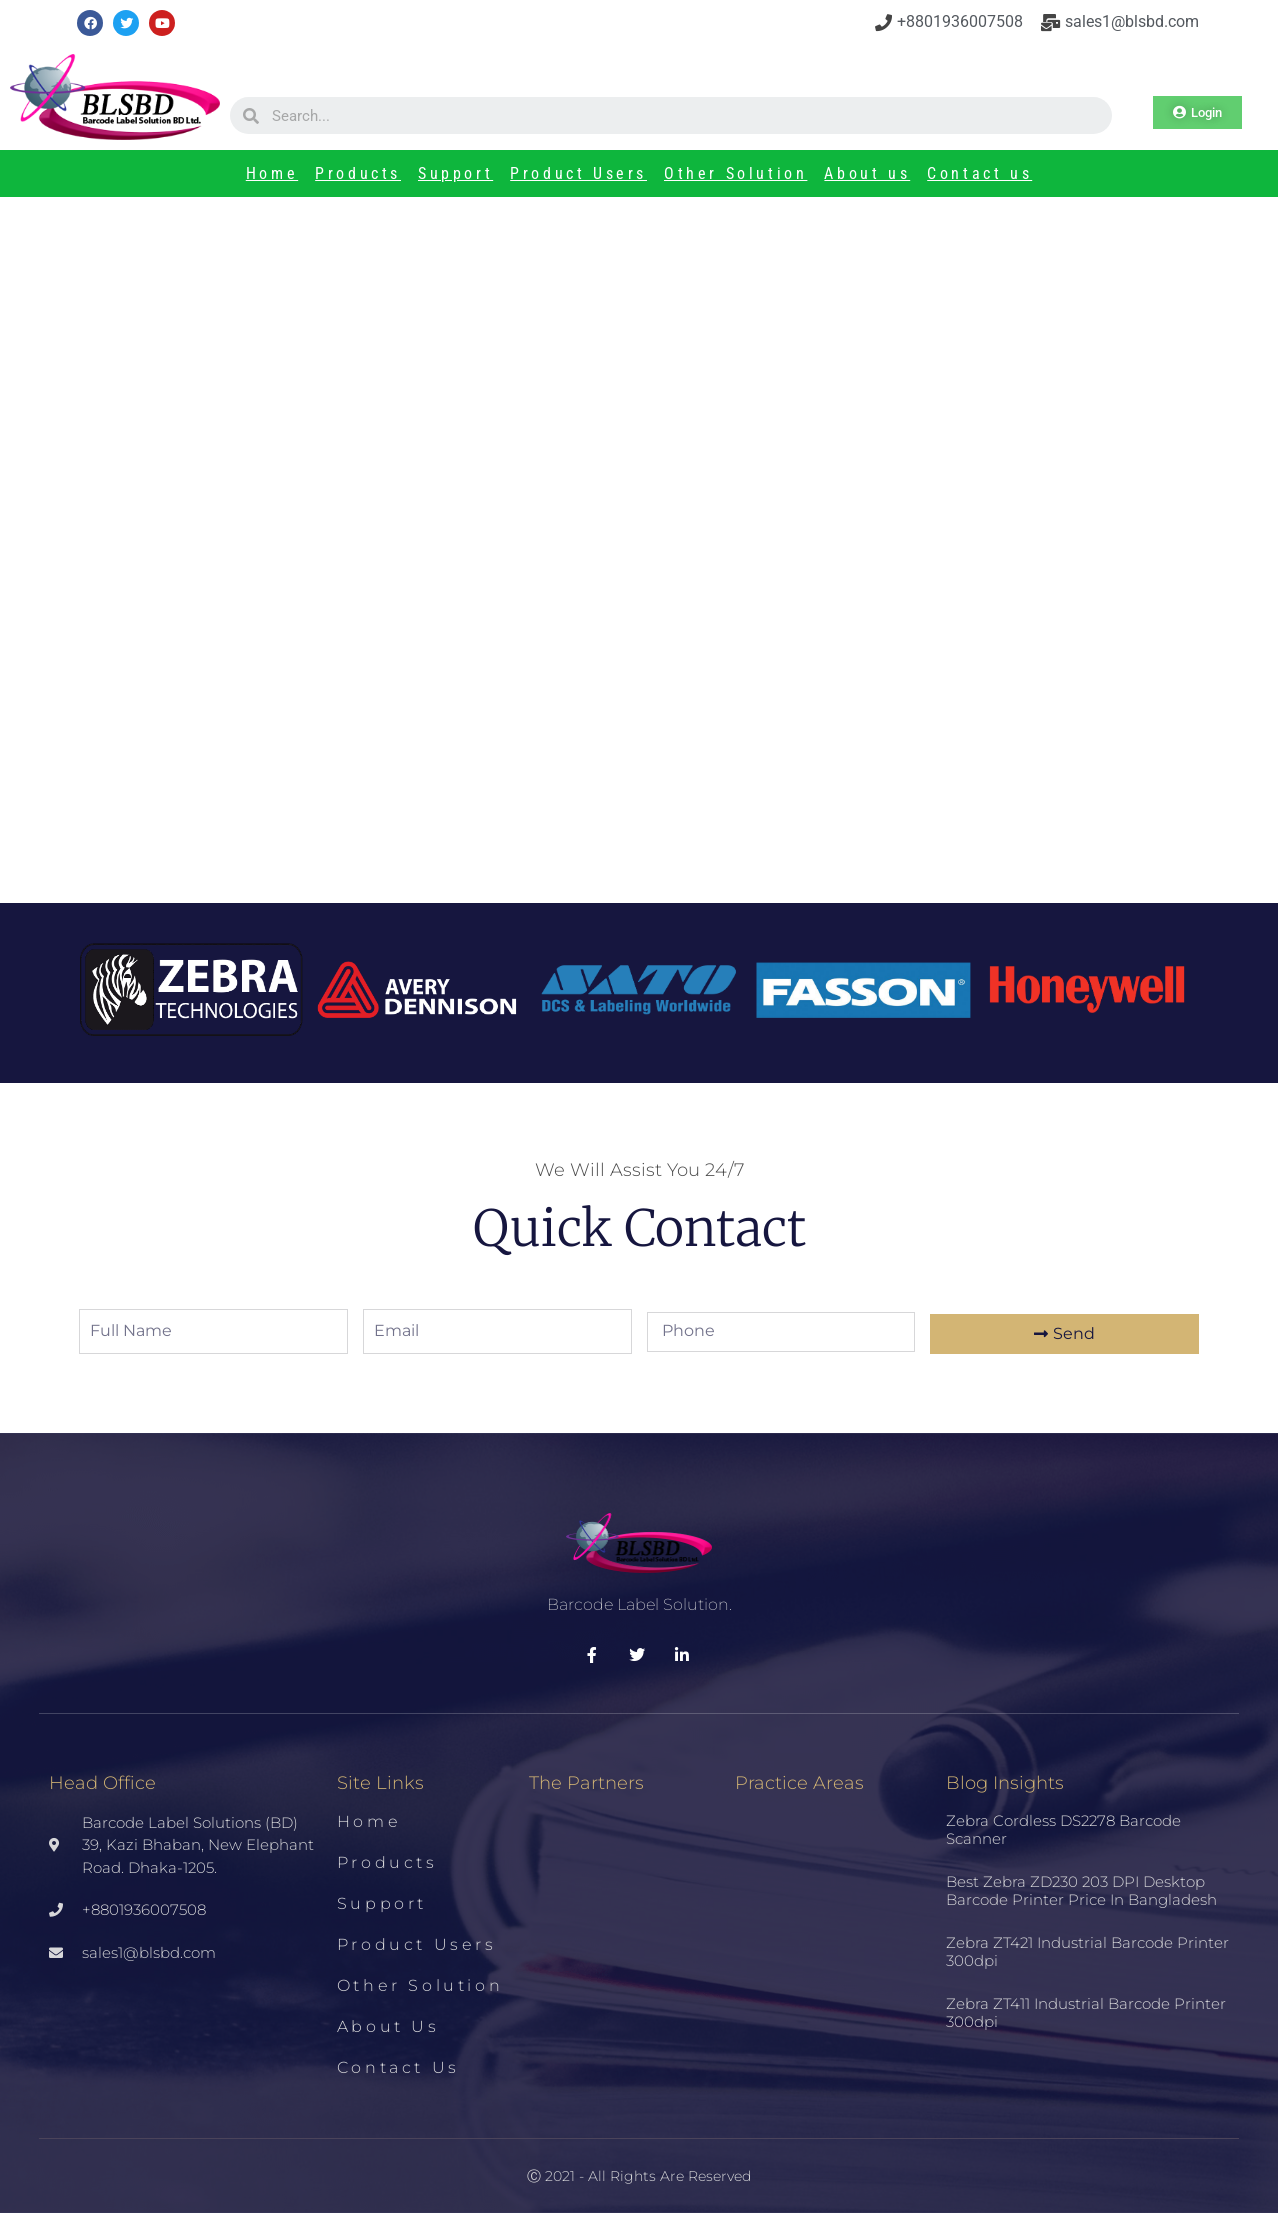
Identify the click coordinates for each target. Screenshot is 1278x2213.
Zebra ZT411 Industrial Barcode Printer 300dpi (1086, 2012)
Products (358, 173)
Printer (274, 521)
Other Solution (735, 173)
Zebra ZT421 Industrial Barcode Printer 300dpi (1087, 1951)
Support (455, 173)
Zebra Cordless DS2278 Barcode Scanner (1063, 1829)
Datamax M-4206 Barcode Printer (279, 549)
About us (867, 173)
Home (272, 173)
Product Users (578, 173)
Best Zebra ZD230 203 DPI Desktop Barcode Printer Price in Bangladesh (1014, 585)
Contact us (979, 173)
